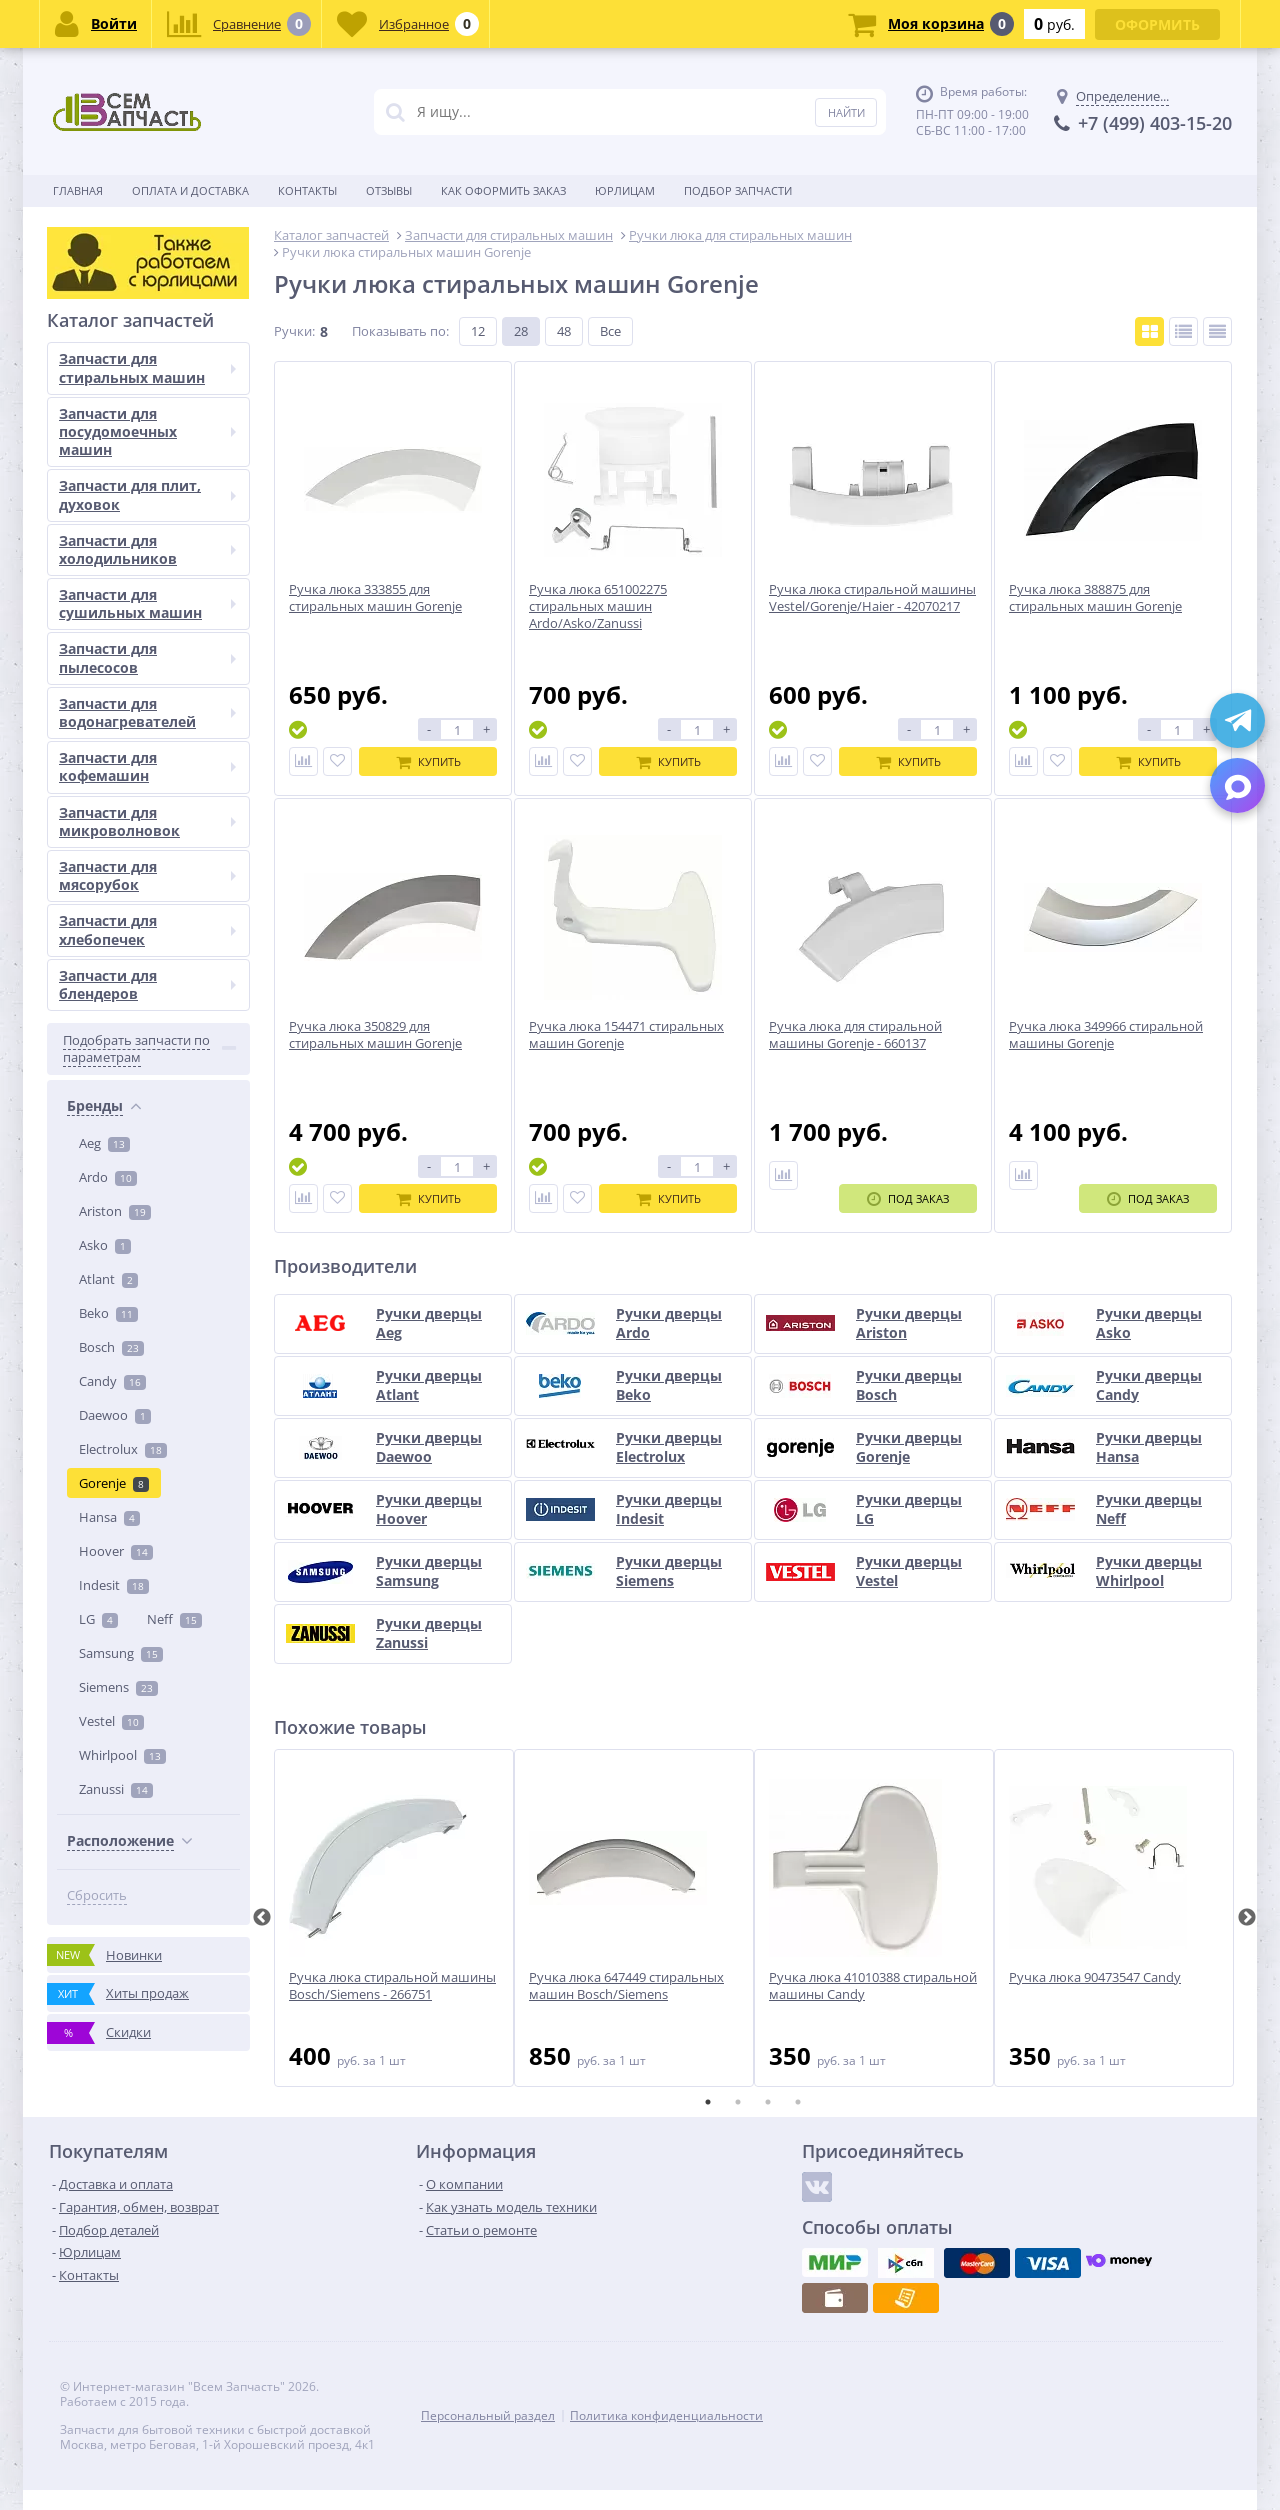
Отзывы (389, 190)
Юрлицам (625, 190)
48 (564, 331)
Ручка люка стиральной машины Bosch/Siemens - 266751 (392, 1986)
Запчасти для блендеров (147, 1897)
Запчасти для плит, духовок (147, 1408)
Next (1247, 1918)
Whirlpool (122, 1053)
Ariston (115, 509)
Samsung (121, 951)
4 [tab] (798, 2102)
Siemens (118, 985)
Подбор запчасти (738, 190)
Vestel (111, 1019)
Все (610, 331)
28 (521, 331)
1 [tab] (708, 2102)
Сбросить (97, 1193)
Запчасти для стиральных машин (147, 1281)
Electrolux (123, 747)
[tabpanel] (394, 1918)
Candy (112, 679)
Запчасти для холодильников (147, 1462)
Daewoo (115, 713)
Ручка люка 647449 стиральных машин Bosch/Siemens (626, 1986)
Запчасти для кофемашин (147, 1680)
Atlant (108, 577)
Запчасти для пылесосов (147, 1571)
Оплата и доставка (190, 190)
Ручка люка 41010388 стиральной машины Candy (873, 1986)
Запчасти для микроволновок (147, 1734)
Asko (105, 543)
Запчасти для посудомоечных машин (147, 1344)
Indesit (114, 883)
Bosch (111, 645)
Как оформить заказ (503, 190)
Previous (262, 1918)
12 (478, 331)
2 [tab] (738, 2102)
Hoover (116, 849)
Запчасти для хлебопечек (147, 1843)
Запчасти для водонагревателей (147, 1625)
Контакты (307, 190)
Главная (78, 190)
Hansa (109, 815)
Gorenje (114, 781)
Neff (174, 917)
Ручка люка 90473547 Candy (1095, 1977)
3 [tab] (768, 2102)
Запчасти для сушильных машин (147, 1517)
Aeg (104, 441)
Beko (108, 611)
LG (98, 917)
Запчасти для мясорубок (147, 1788)
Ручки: (294, 331)
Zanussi (116, 1087)
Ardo (108, 475)
